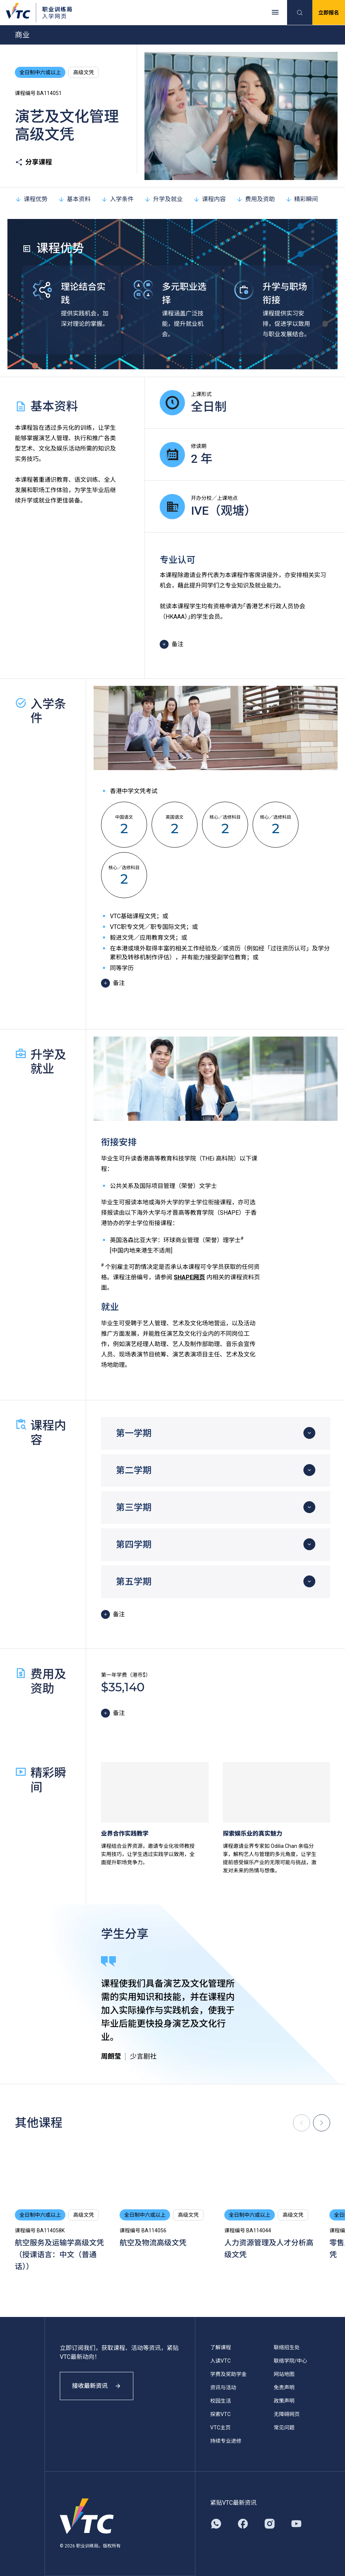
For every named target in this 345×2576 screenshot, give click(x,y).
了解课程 (220, 2347)
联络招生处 (287, 2347)
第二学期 (134, 1470)
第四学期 (134, 1544)
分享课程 (33, 162)
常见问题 (284, 2428)
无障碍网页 (287, 2414)
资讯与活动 (223, 2387)
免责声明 (284, 2387)
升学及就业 (163, 199)
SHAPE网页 (189, 1277)
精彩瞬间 (301, 199)
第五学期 (134, 1582)
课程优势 (31, 199)
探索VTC (220, 2414)
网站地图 (284, 2374)
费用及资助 (255, 199)
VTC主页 (220, 2428)
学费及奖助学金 (228, 2374)
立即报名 (328, 13)
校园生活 (220, 2401)
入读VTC (220, 2361)
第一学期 (134, 1433)
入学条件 (117, 199)
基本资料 (74, 199)
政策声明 (284, 2401)
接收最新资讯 (96, 2385)
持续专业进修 (225, 2441)
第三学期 (134, 1507)
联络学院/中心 (290, 2361)
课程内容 (209, 199)
